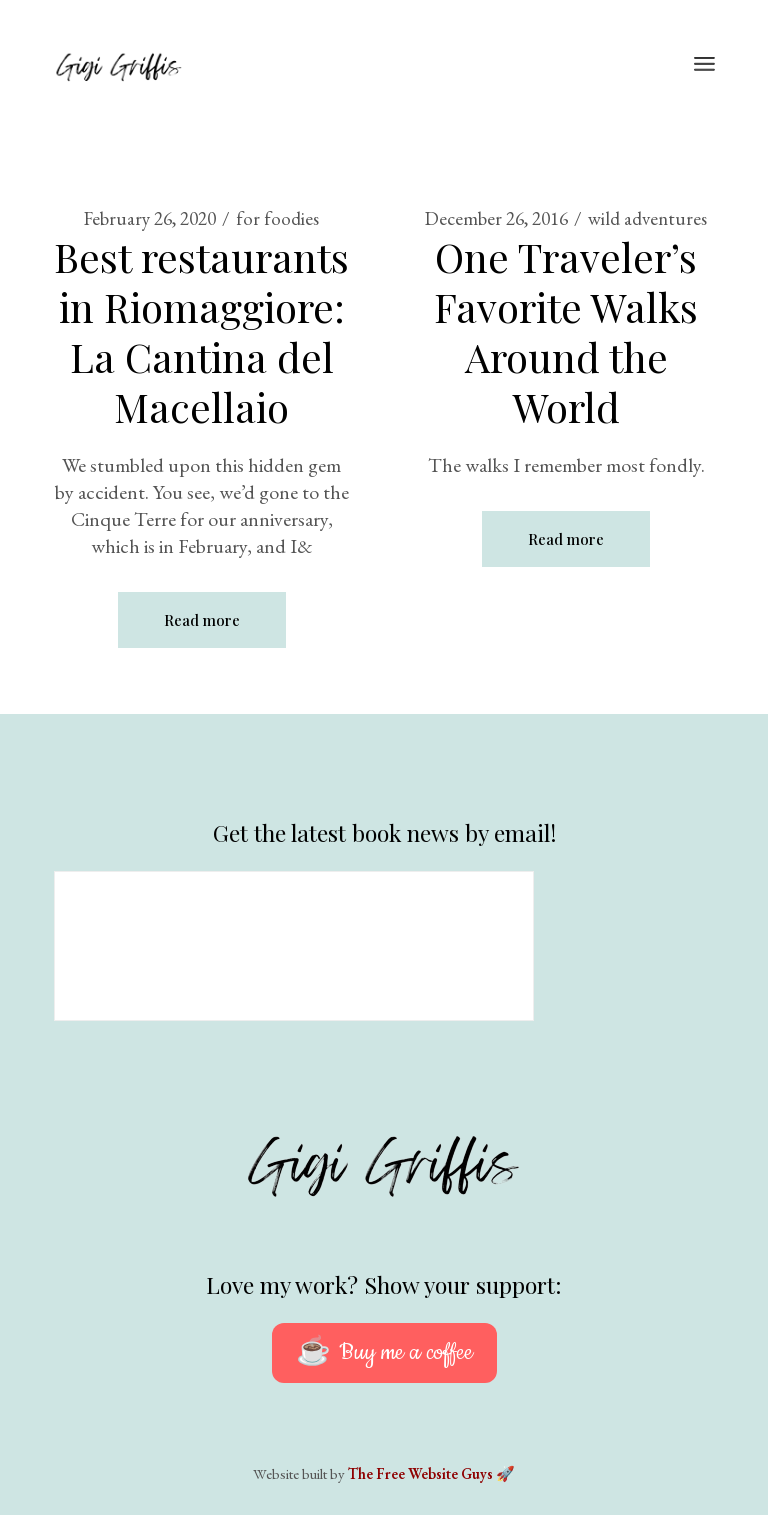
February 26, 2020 (150, 218)
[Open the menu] (704, 65)
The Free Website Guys (420, 1473)
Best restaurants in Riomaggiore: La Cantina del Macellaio (201, 331)
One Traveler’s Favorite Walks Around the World (566, 331)
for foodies (277, 218)
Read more (202, 620)
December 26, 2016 (496, 218)
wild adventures (647, 218)
